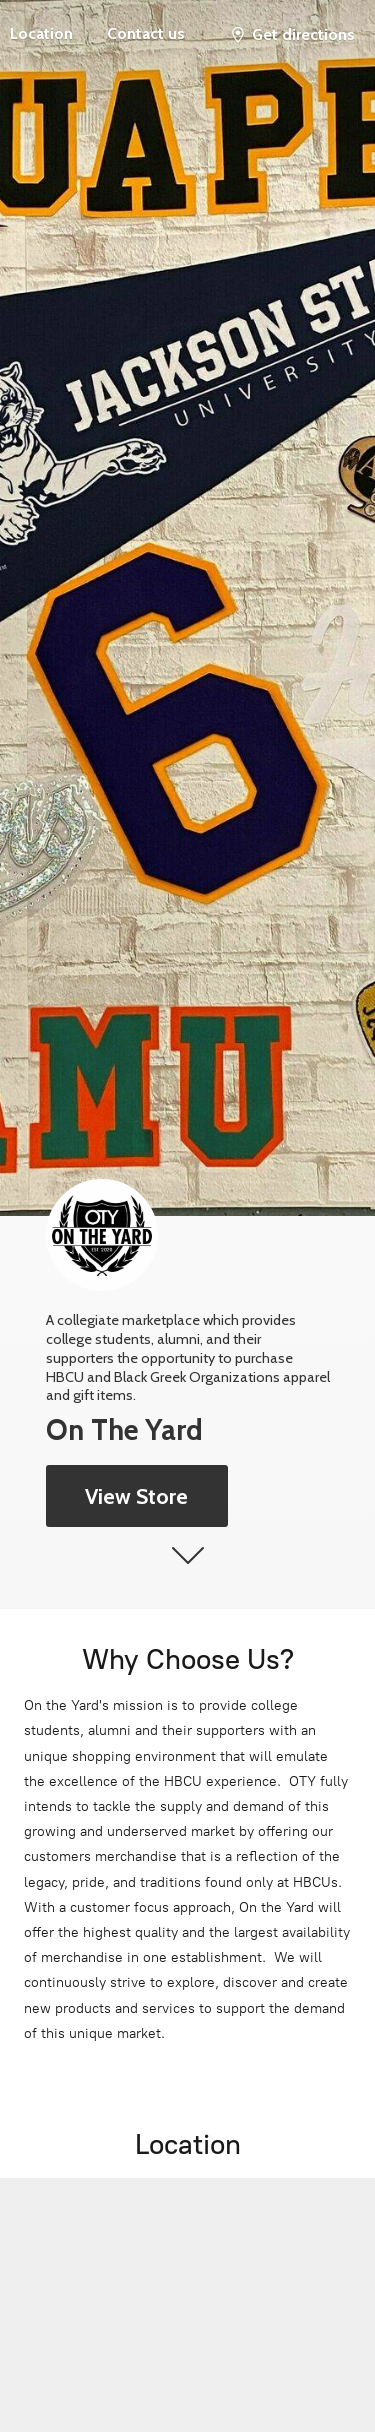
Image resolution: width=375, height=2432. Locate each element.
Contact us (146, 33)
